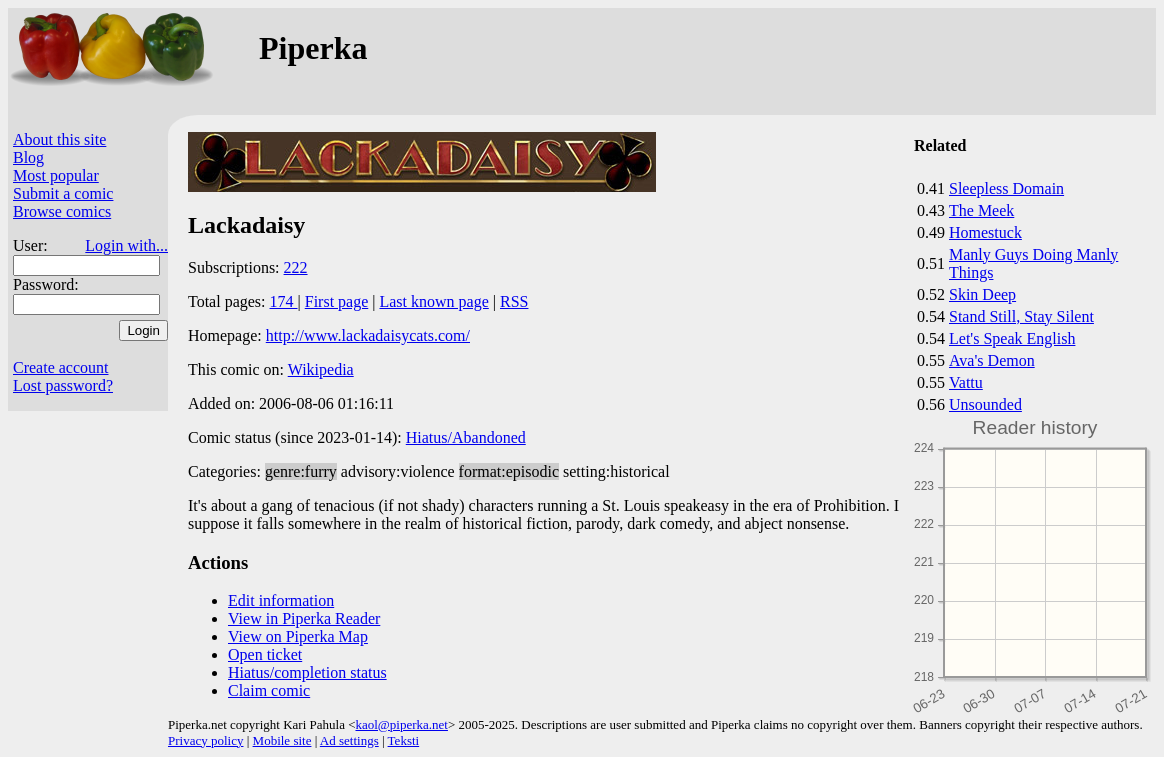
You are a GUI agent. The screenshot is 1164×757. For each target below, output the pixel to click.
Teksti (404, 740)
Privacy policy (205, 740)
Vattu (966, 382)
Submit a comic (63, 193)
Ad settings (349, 740)
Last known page (433, 301)
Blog (28, 157)
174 (284, 301)
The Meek (981, 210)
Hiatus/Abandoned (466, 437)
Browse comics (62, 211)
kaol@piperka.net (401, 724)
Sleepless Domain (1006, 188)
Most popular (56, 175)
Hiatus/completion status (307, 672)
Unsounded (985, 404)
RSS (514, 301)
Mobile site (282, 740)
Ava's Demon (992, 360)
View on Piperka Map (298, 636)
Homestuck (985, 232)
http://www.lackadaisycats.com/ (368, 335)
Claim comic (269, 690)
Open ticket (265, 654)
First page (337, 301)
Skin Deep (982, 294)
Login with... (126, 245)
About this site (59, 139)
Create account (61, 367)
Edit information (281, 600)
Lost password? (63, 385)
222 (296, 267)
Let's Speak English (1012, 338)
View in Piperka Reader (304, 618)
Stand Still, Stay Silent (1021, 316)
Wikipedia (321, 369)
